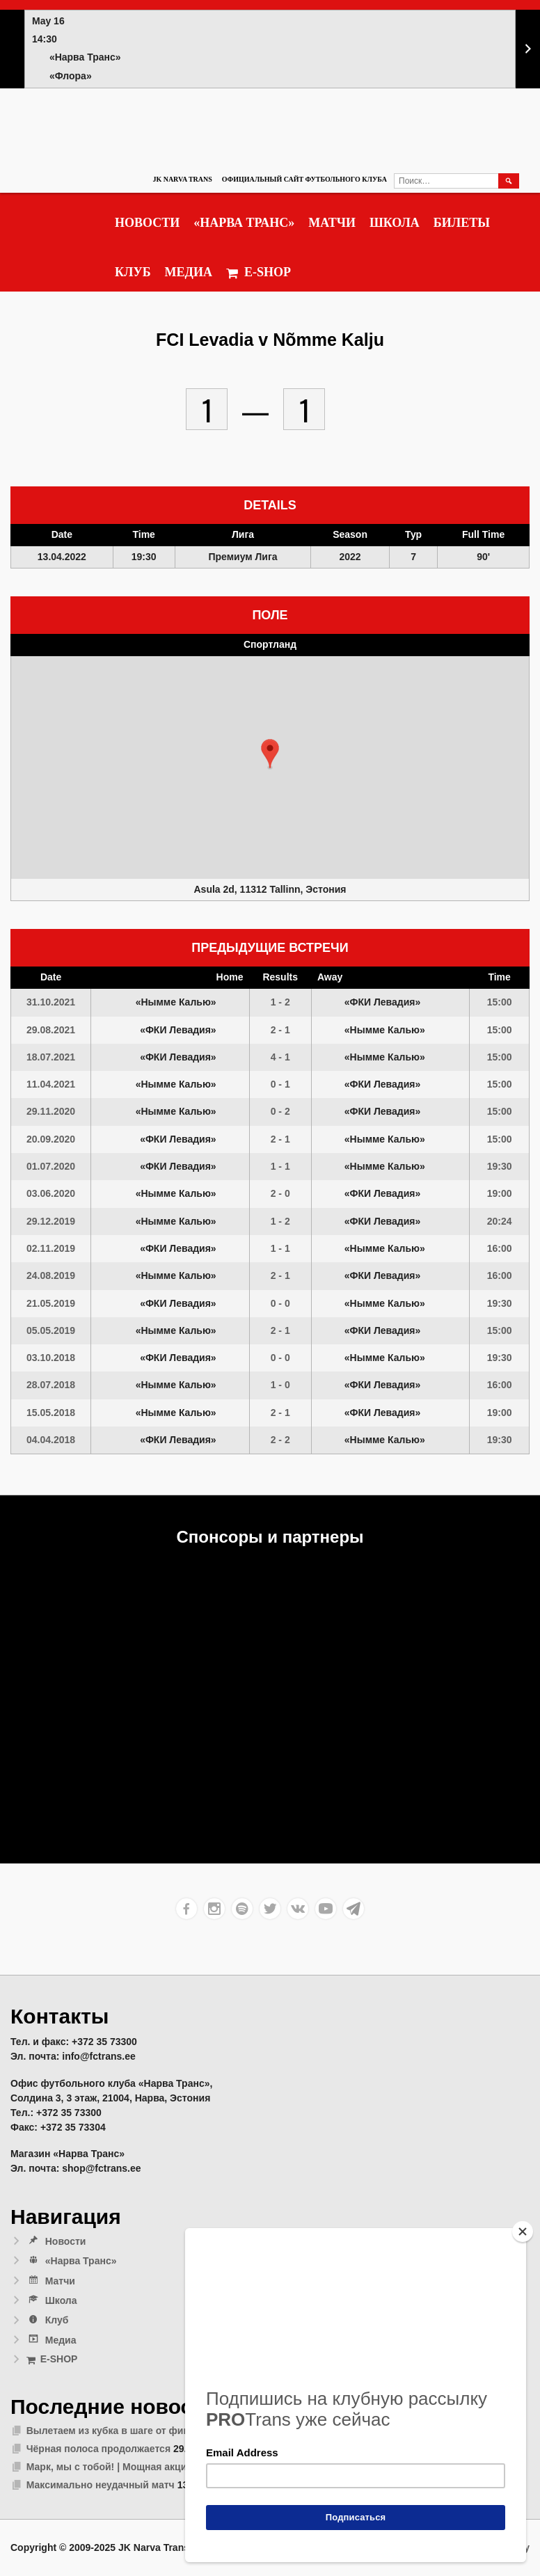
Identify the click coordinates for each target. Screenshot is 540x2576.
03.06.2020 (50, 1193)
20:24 (499, 1221)
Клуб (133, 272)
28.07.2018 (50, 1384)
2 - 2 (280, 1439)
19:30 (499, 1166)
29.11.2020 (50, 1111)
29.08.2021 (50, 1029)
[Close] (522, 2231)
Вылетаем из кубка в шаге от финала (116, 2430)
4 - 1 (280, 1057)
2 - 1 (280, 1029)
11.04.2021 (50, 1084)
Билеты (462, 223)
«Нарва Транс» (243, 223)
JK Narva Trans (182, 179)
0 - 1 (280, 1084)
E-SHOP (258, 272)
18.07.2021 (50, 1057)
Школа (395, 223)
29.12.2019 (50, 1221)
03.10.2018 (50, 1357)
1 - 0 (280, 1384)
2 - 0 (280, 1193)
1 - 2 (280, 1002)
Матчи (332, 223)
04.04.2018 (50, 1439)
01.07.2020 (50, 1166)
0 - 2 (280, 1111)
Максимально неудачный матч (100, 2484)
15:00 (499, 1002)
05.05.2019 (50, 1330)
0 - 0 (280, 1303)
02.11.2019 (50, 1248)
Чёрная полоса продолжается (98, 2448)
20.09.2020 (50, 1139)
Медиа (188, 272)
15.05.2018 (50, 1412)
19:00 (499, 1193)
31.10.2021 (50, 1002)
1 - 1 (280, 1166)
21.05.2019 (50, 1303)
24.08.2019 (50, 1275)
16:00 (499, 1248)
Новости (147, 223)
